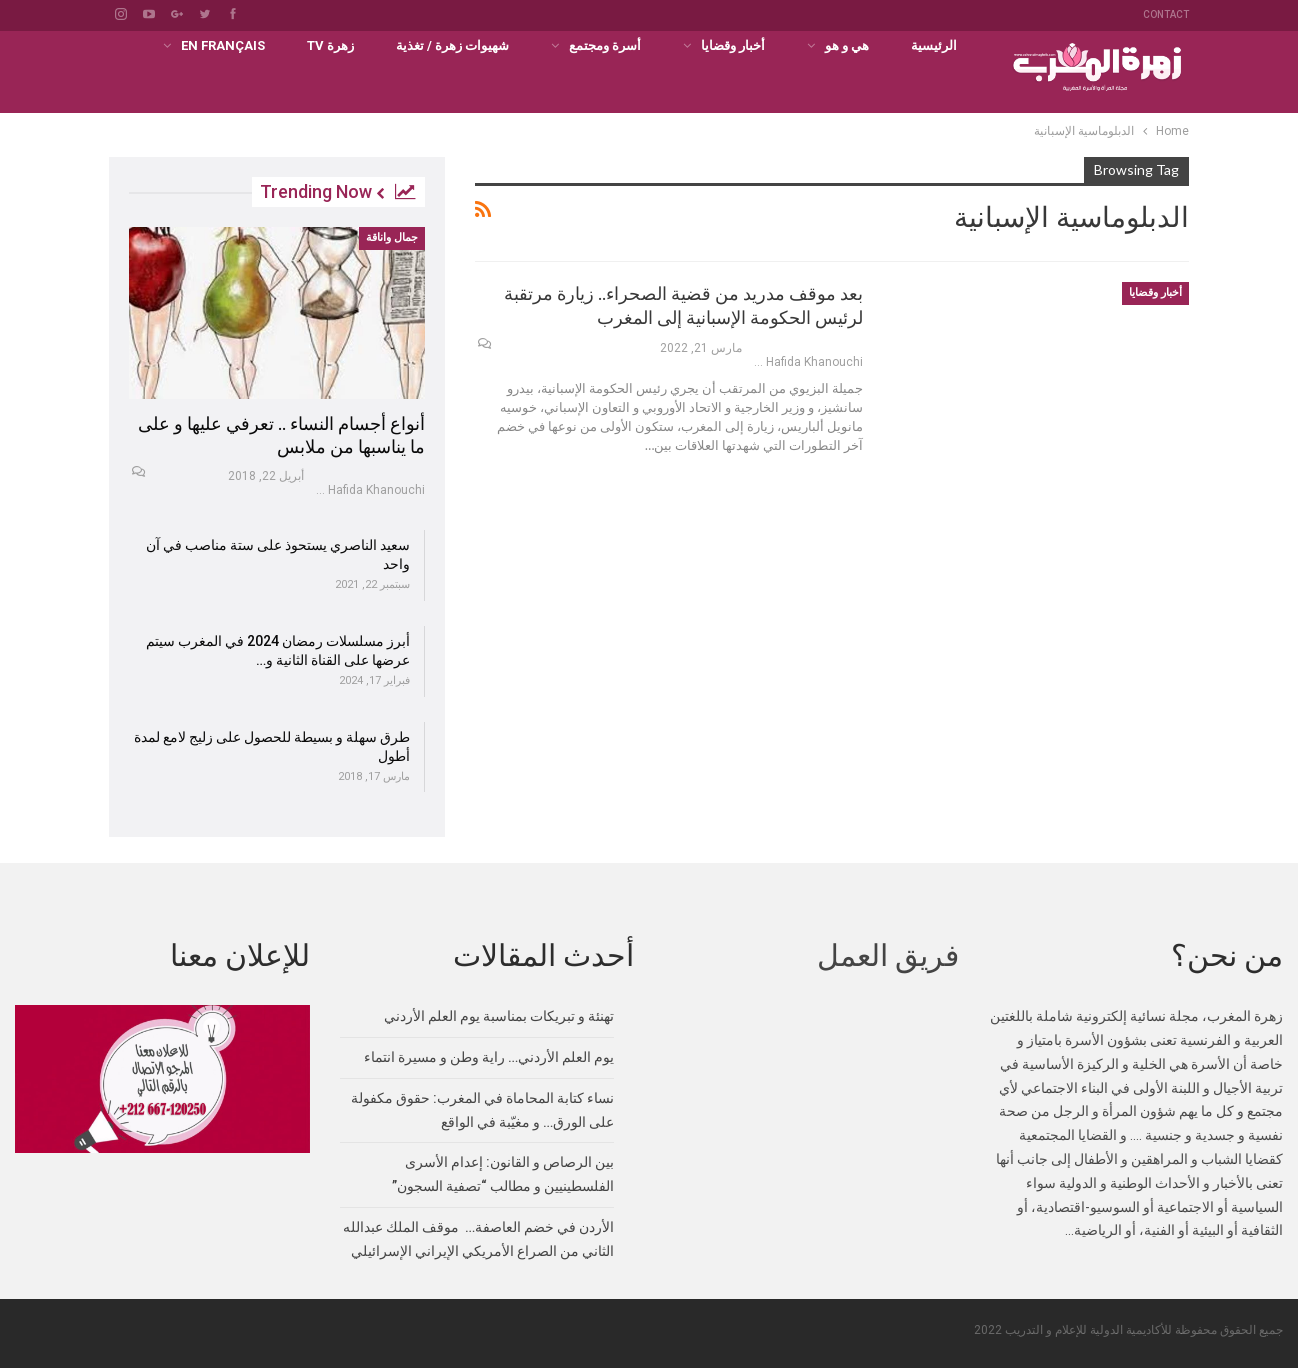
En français (223, 45)
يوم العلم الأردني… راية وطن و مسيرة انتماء (489, 1056)
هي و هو (847, 45)
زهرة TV (330, 45)
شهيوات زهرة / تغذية (452, 45)
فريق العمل (888, 954)
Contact (1166, 14)
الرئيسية (934, 45)
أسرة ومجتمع (605, 45)
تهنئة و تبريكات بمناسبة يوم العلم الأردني (499, 1015)
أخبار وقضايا (733, 45)
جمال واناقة (392, 237)
